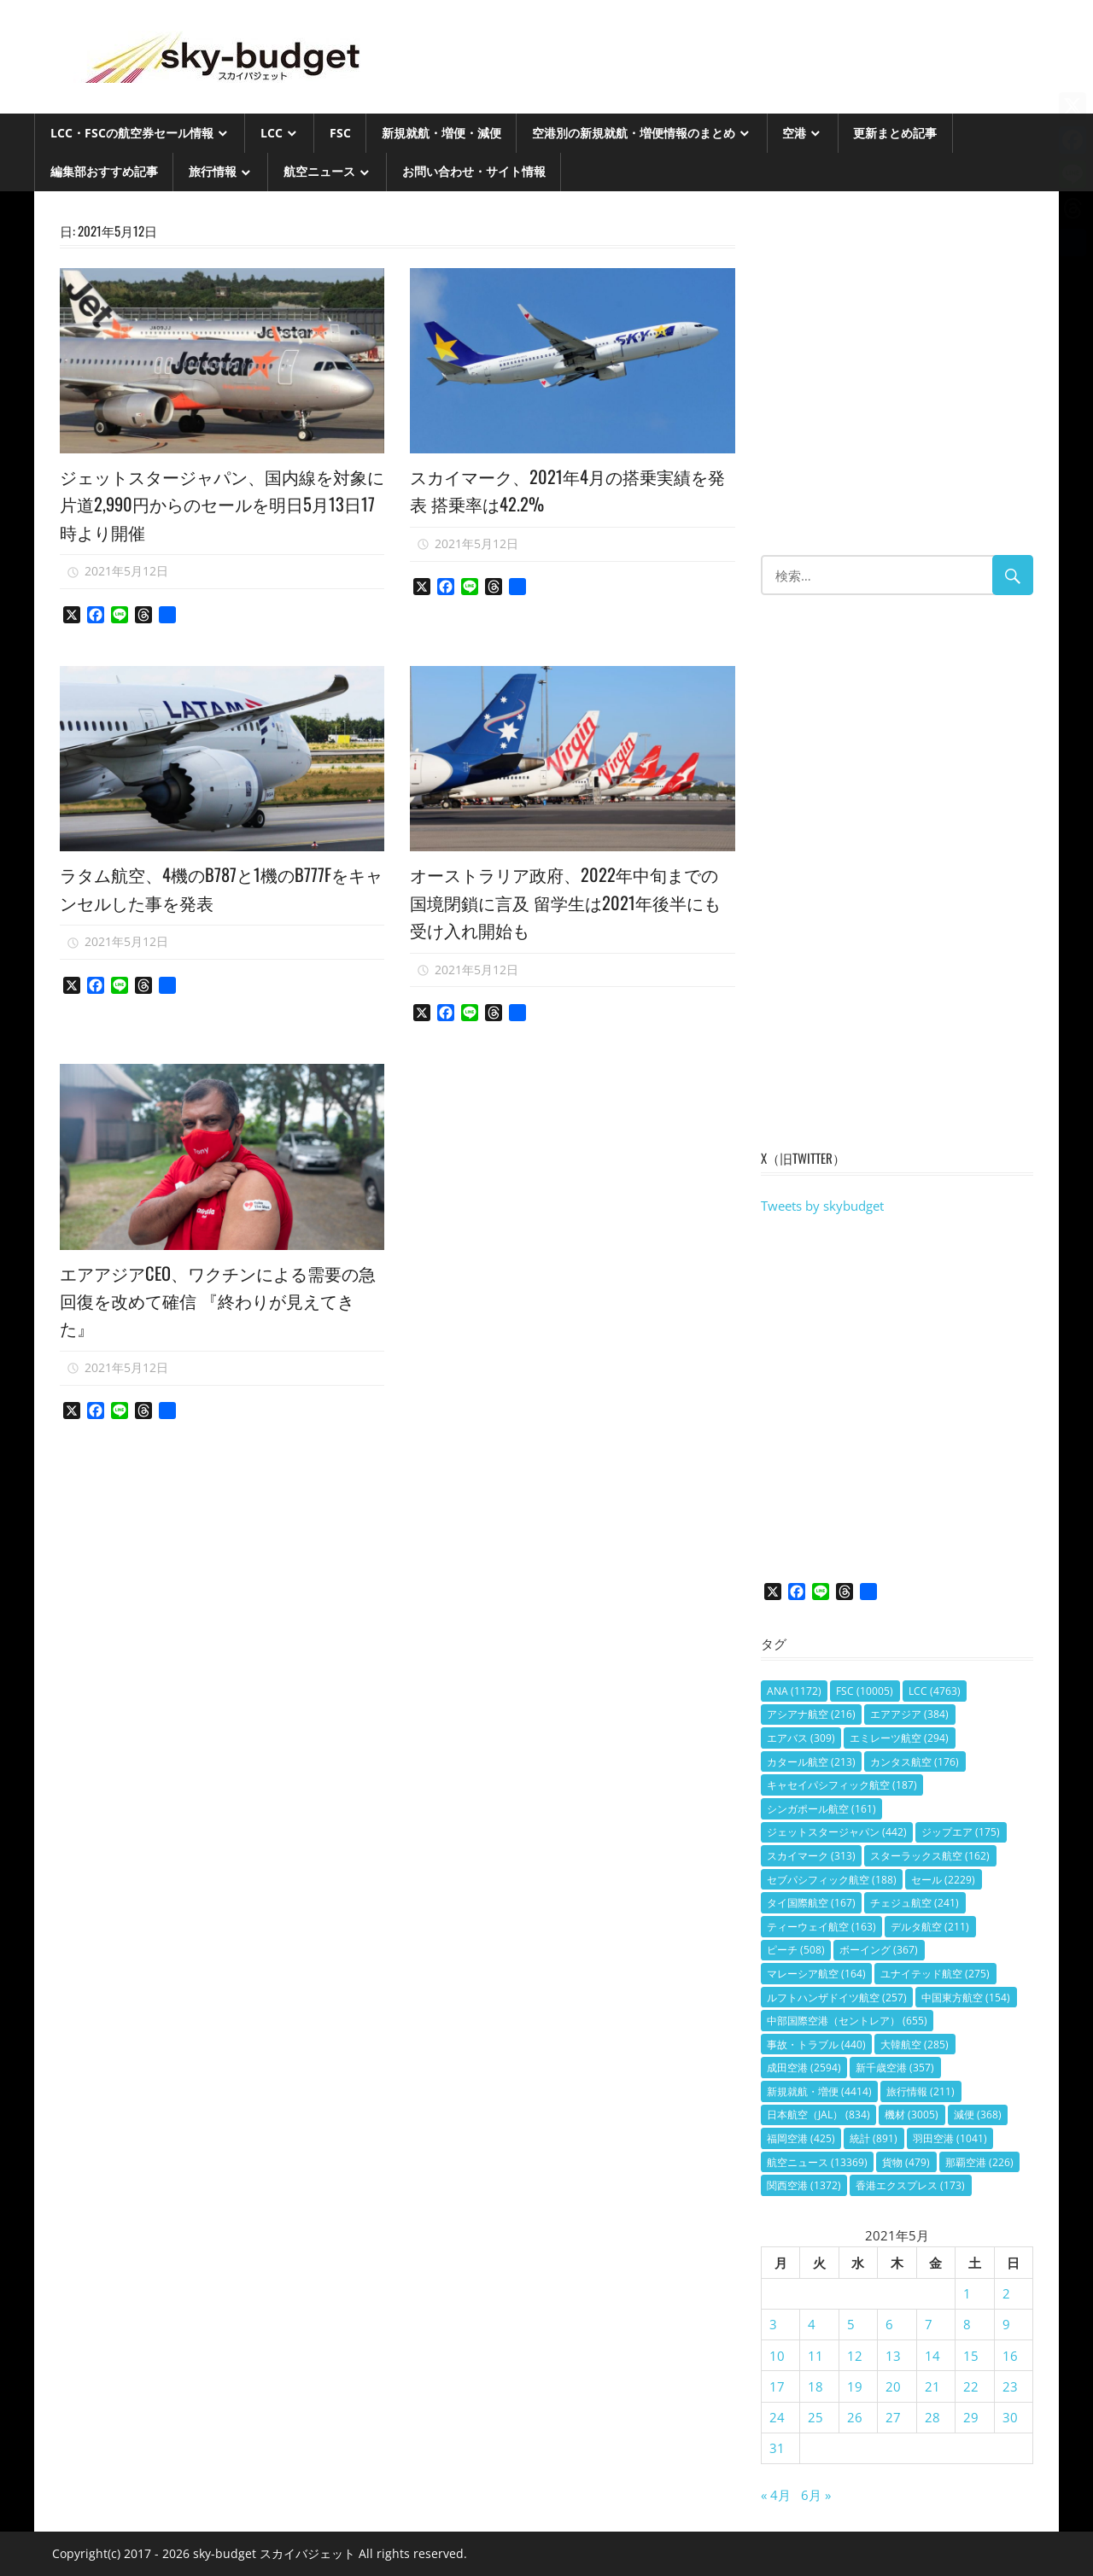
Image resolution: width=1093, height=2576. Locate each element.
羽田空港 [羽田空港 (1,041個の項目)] (950, 2138)
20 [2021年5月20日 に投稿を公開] (893, 2386)
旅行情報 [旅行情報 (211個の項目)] (920, 2091)
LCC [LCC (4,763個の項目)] (935, 1691)
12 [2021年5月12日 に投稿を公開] (854, 2355)
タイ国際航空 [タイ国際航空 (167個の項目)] (811, 1902)
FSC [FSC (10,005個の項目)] (864, 1691)
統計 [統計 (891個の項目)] (873, 2138)
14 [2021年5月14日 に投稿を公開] (932, 2355)
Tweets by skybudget (822, 1205)
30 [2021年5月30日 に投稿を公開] (1010, 2417)
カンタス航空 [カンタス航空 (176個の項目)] (914, 1762)
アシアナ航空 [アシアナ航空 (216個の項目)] (811, 1714)
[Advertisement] (897, 381)
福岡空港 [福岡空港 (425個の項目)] (801, 2138)
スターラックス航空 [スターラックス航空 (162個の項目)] (930, 1856)
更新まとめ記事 (895, 133)
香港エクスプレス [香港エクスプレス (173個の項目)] (910, 2185)
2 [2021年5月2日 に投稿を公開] (1006, 2293)
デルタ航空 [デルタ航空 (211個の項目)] (930, 1926)
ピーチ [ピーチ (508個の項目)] (796, 1949)
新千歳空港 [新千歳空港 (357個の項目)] (895, 2067)
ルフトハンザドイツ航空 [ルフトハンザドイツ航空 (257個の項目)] (837, 1997)
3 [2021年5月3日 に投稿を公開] (773, 2324)
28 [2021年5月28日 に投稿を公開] (932, 2417)
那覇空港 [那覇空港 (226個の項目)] (979, 2162)
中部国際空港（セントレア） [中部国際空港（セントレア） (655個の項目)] (847, 2020)
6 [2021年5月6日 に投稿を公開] (889, 2324)
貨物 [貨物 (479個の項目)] (906, 2162)
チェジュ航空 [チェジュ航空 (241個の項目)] (914, 1902)
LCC (271, 133)
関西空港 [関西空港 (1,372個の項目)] (804, 2185)
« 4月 (776, 2494)
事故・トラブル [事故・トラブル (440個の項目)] (816, 2044)
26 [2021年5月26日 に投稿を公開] (854, 2417)
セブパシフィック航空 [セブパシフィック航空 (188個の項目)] (832, 1879)
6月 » (816, 2494)
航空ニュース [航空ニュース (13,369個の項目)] (817, 2162)
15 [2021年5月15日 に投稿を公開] (971, 2355)
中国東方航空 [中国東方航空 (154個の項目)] (965, 1997)
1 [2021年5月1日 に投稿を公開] (967, 2293)
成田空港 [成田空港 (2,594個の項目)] (804, 2067)
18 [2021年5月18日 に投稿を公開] (815, 2386)
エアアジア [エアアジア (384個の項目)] (909, 1714)
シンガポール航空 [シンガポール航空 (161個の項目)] (821, 1809)
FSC (340, 133)
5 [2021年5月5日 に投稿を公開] (851, 2324)
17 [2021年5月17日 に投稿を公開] (777, 2386)
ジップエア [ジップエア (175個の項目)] (960, 1832)
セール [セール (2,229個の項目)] (943, 1879)
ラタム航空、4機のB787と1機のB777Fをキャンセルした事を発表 (219, 887)
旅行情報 (213, 171)
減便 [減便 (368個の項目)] (978, 2114)
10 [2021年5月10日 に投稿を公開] (777, 2355)
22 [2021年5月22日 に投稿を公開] (971, 2386)
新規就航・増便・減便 (441, 133)
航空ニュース (319, 171)
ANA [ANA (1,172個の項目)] (794, 1691)
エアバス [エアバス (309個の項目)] (801, 1738)
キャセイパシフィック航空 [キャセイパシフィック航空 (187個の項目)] (842, 1785)
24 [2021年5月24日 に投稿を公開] (777, 2417)
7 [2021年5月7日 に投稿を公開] (928, 2324)
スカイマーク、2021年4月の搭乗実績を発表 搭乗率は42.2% (566, 489)
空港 (794, 133)
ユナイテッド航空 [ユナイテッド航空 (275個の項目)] (935, 1973)
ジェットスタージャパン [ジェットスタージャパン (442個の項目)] (837, 1832)
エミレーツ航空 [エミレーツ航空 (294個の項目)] (899, 1738)
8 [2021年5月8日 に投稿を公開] (967, 2324)
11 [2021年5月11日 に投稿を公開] (815, 2355)
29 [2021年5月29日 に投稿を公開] (971, 2417)
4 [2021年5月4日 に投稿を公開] (811, 2324)
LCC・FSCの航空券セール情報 (131, 133)
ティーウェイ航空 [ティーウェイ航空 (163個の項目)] (821, 1926)
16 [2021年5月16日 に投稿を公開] (1010, 2355)
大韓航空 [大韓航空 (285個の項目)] (914, 2044)
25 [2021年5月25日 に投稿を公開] (815, 2417)
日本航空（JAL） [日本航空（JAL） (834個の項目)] (818, 2114)
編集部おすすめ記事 (104, 171)
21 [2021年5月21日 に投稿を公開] (932, 2386)
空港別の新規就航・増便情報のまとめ (633, 133)
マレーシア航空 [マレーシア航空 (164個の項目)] (816, 1973)
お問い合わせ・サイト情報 (474, 171)
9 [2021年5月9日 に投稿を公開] (1006, 2324)
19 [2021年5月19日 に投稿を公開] (854, 2386)
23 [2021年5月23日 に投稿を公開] (1010, 2386)
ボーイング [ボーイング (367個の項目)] (878, 1949)
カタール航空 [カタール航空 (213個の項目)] (811, 1762)
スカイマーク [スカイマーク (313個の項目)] (811, 1856)
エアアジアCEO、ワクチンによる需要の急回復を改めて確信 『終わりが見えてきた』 (219, 1300)
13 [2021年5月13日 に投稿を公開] (893, 2355)
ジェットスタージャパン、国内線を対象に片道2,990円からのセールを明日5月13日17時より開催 (215, 503)
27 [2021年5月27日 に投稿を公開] (893, 2417)
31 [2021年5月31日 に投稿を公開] (777, 2447)
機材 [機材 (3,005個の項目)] (911, 2114)
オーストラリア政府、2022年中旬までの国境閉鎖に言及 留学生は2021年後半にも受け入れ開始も (572, 901)
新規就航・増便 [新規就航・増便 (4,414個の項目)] (819, 2091)
